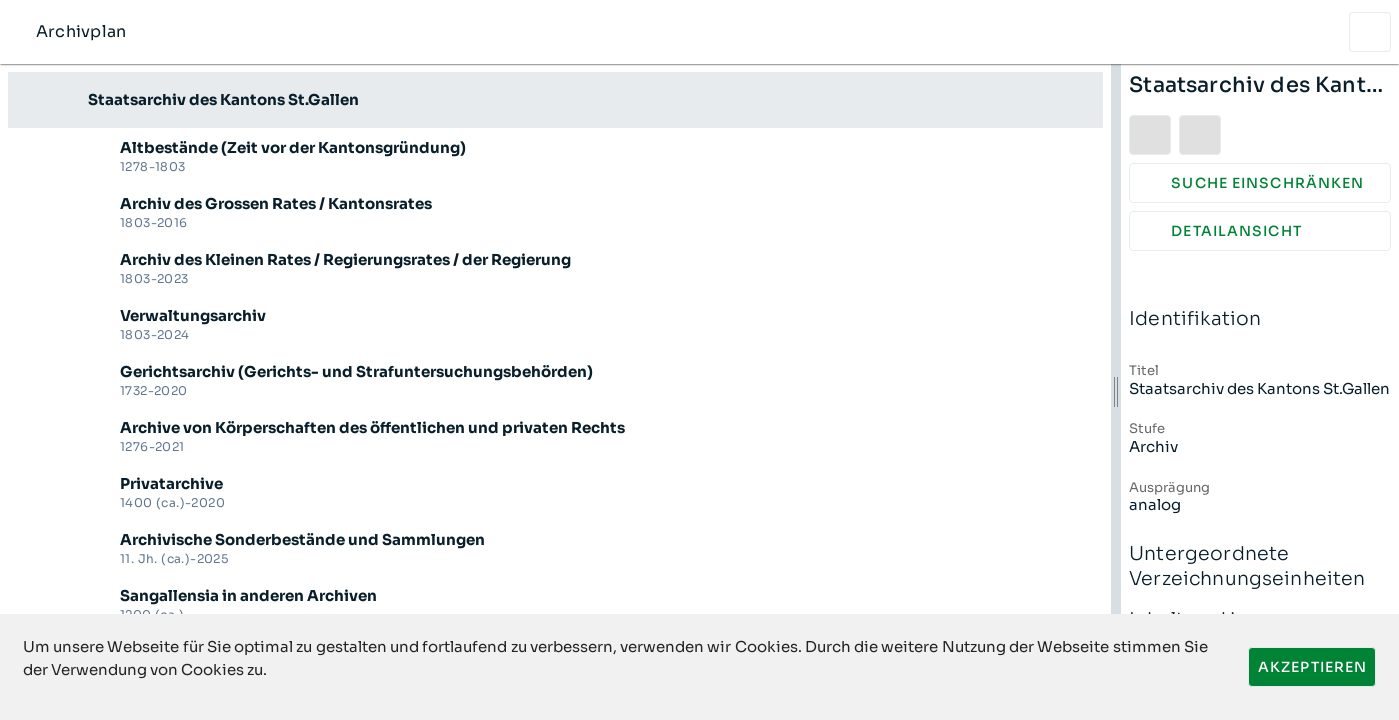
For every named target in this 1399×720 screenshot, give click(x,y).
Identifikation (1260, 319)
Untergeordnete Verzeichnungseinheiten (1260, 566)
